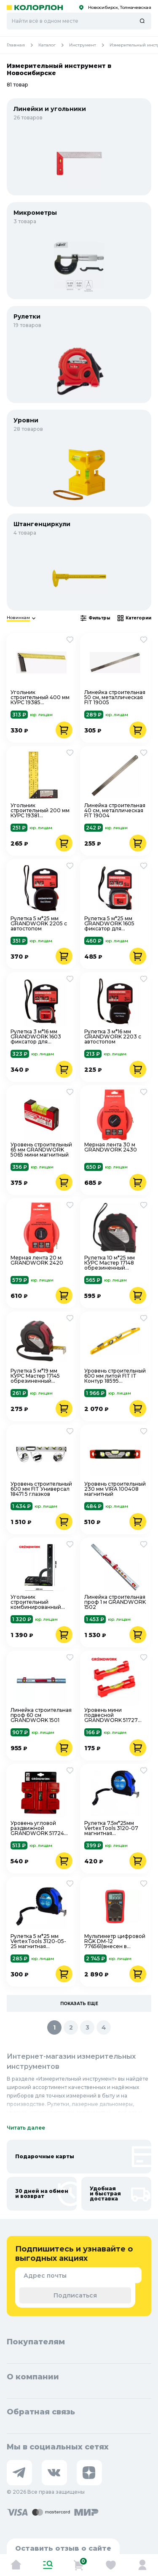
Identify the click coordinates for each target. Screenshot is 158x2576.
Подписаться (75, 2295)
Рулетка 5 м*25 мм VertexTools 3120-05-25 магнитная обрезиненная (38, 1941)
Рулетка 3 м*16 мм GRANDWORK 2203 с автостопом (112, 1036)
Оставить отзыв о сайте (63, 2548)
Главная (22, 45)
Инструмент (89, 45)
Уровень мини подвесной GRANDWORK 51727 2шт (111, 1715)
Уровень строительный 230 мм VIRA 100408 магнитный (115, 1489)
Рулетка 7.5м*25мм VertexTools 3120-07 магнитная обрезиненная (111, 1828)
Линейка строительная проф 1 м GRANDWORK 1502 (115, 1602)
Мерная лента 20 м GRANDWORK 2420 (37, 1260)
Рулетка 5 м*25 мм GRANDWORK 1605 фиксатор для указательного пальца (113, 923)
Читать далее (26, 2128)
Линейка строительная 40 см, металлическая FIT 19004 (114, 810)
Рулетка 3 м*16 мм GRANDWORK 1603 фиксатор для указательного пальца (40, 1036)
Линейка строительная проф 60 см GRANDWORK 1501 (41, 1715)
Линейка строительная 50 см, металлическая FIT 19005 (114, 697)
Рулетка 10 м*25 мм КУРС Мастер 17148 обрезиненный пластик (109, 1262)
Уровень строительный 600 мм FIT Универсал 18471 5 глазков (41, 1489)
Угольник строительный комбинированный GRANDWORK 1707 (36, 1602)
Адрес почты (45, 2275)
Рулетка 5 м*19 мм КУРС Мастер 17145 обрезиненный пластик (35, 1376)
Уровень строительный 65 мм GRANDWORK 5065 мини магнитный (41, 1149)
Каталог (53, 45)
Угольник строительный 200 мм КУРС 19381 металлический (40, 810)
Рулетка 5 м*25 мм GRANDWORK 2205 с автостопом (39, 923)
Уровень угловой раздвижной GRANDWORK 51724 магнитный (37, 1828)
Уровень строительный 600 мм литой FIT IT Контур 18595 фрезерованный (115, 1376)
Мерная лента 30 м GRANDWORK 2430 (110, 1147)
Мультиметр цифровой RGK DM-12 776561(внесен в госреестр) (114, 1941)
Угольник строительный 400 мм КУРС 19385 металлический (40, 697)
